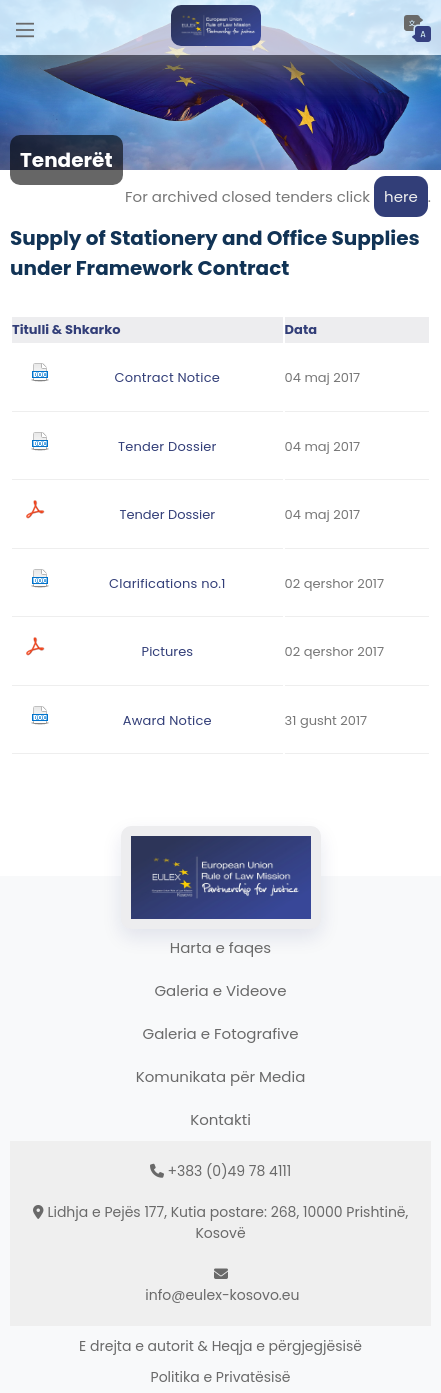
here (401, 196)
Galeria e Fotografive (221, 1033)
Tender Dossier (167, 446)
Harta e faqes (220, 947)
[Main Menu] (25, 27)
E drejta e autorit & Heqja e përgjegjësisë (220, 1346)
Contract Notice (167, 377)
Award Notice (167, 720)
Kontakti (220, 1119)
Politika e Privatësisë (221, 1377)
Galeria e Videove (220, 990)
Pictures (167, 651)
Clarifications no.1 (167, 583)
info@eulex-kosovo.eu (222, 1295)
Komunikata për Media (221, 1076)
